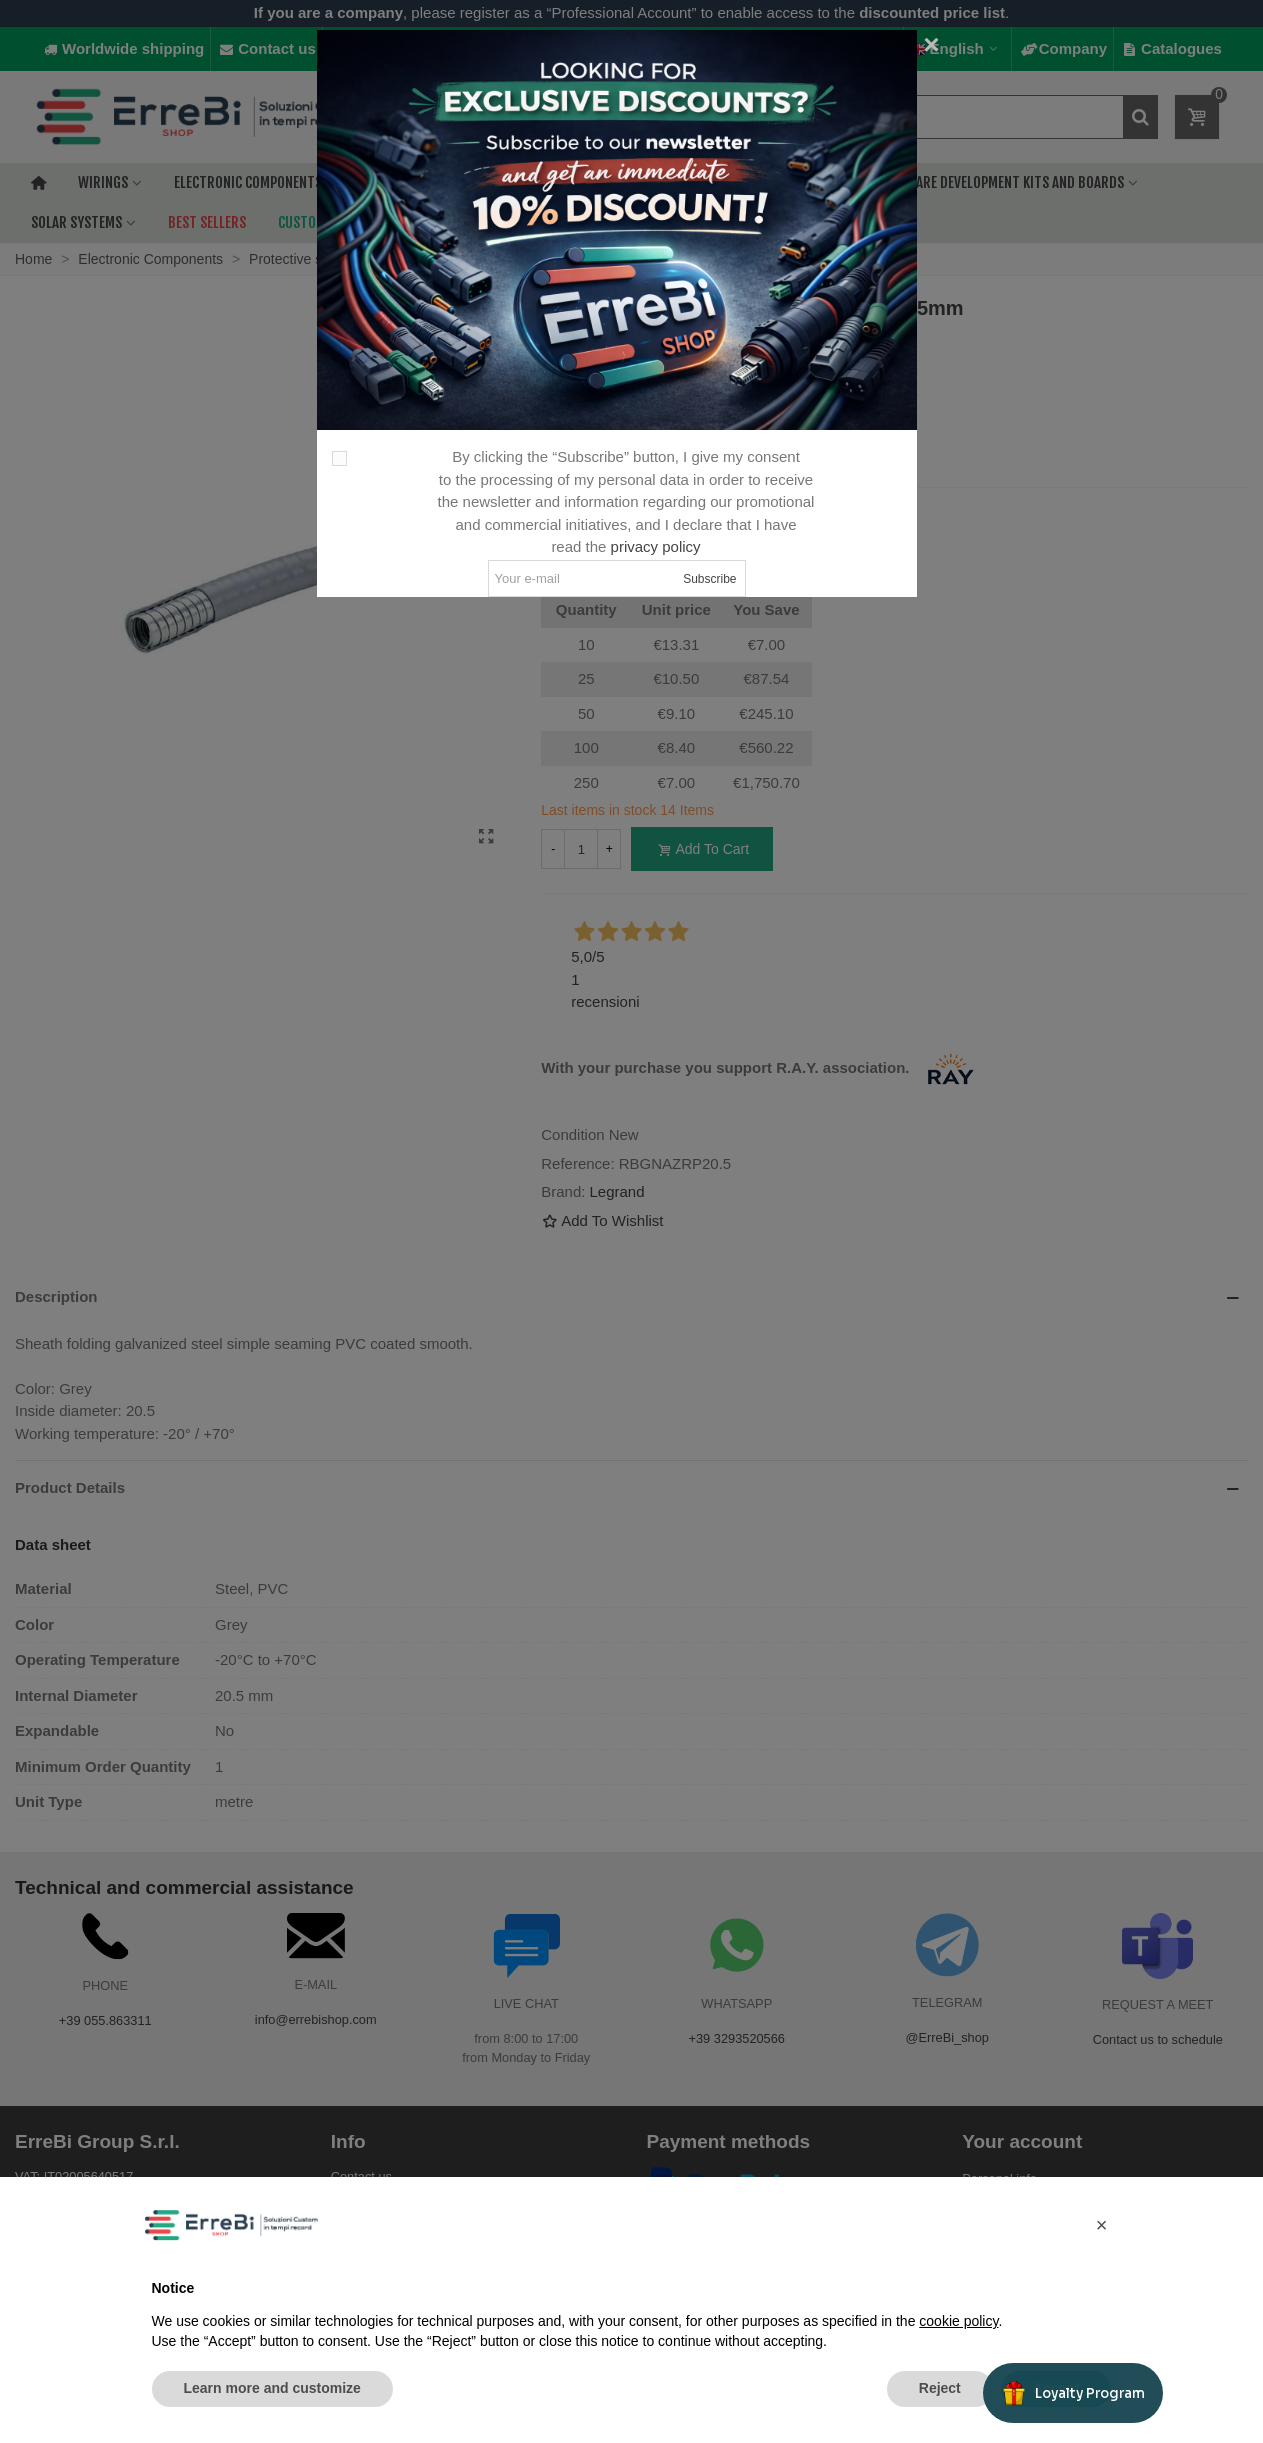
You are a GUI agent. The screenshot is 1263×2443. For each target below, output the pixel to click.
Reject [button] (940, 2388)
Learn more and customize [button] (272, 2388)
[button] (1102, 2225)
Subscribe (709, 579)
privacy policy (656, 546)
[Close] (932, 45)
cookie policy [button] (958, 2321)
